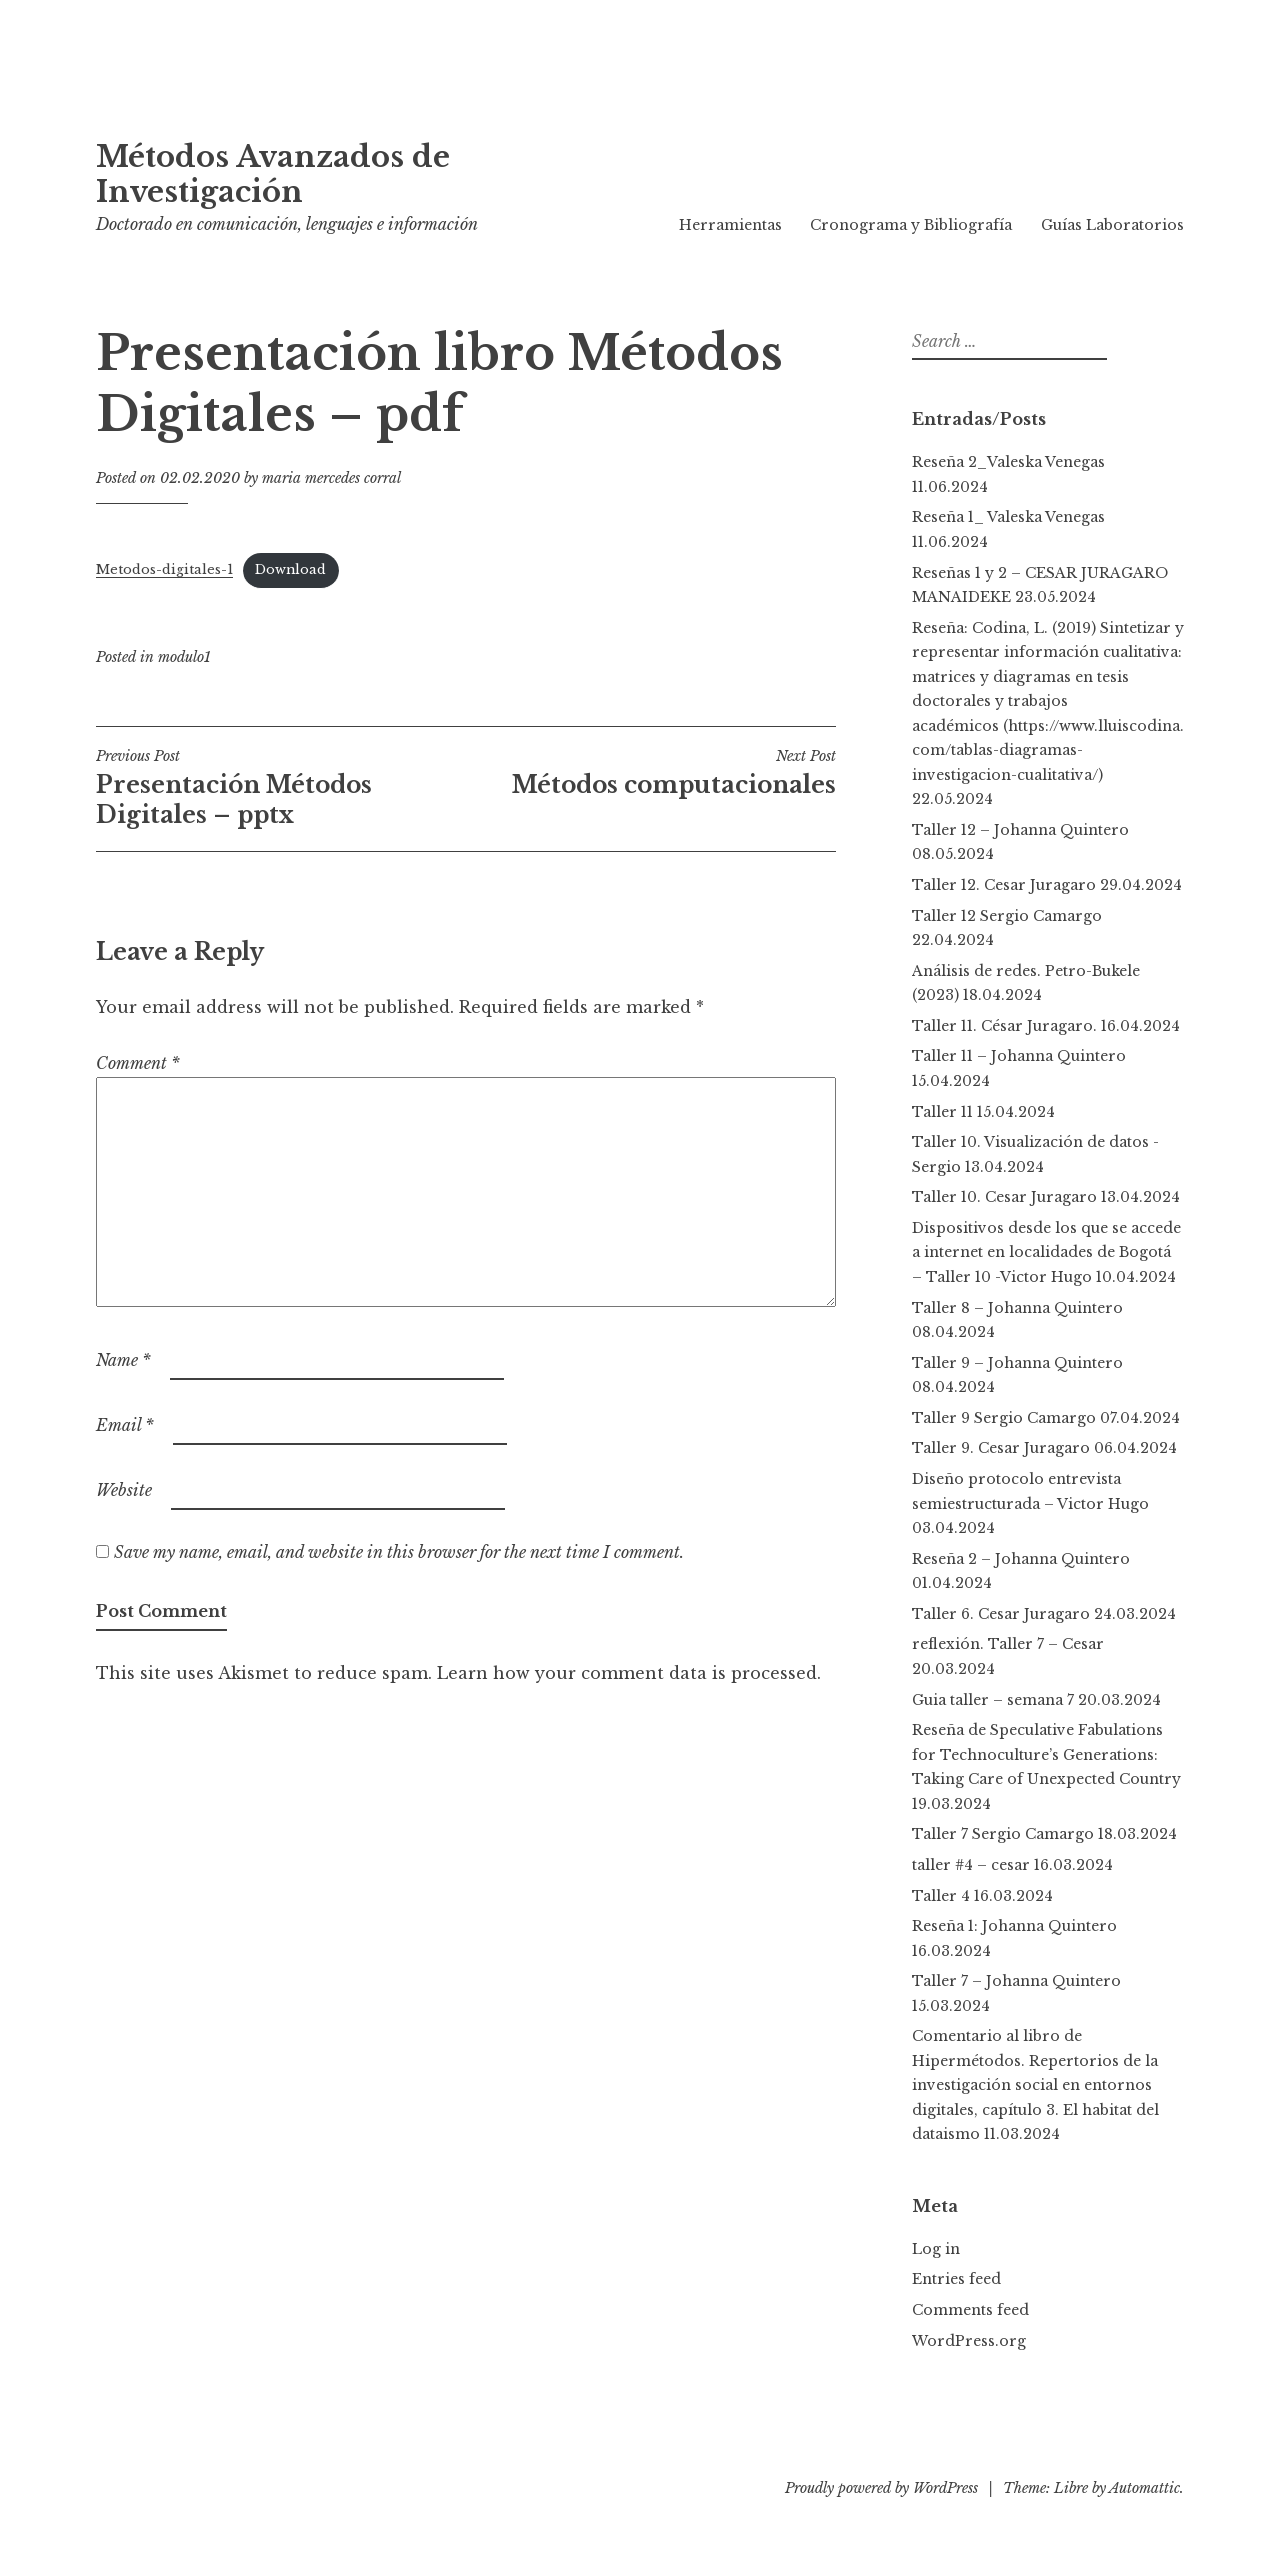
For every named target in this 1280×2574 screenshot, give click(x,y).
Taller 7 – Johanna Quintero (1016, 1981)
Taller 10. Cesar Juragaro (1004, 1197)
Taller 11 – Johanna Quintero (1019, 1056)
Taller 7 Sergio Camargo (1003, 1834)
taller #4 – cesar (971, 1865)
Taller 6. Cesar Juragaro (1001, 1614)
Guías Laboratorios (1112, 225)
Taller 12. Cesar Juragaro (1004, 885)
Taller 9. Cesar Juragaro (1001, 1448)
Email (125, 1425)
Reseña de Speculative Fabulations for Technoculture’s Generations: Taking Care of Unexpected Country (1046, 1754)
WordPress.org (969, 2341)
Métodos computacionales (651, 773)
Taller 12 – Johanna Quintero (1020, 830)
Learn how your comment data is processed (627, 1673)
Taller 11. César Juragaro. (1004, 1026)
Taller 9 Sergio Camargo (1004, 1418)
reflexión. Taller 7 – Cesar (1008, 1644)
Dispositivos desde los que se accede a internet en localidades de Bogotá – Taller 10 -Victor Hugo (1046, 1252)
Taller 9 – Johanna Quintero (1017, 1363)
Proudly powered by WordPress (881, 2488)
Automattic (1144, 2488)
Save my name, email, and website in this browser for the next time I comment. (399, 1552)
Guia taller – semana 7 (993, 1700)
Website (124, 1490)
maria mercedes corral (331, 478)
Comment (138, 1063)
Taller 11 (942, 1112)
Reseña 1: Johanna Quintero (1014, 1926)
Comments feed (970, 2310)
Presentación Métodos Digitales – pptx (281, 788)
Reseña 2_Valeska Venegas (1008, 462)
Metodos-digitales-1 (164, 569)
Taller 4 (941, 1896)
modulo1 (184, 657)
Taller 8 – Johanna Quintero (1017, 1308)
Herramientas (730, 225)
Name (123, 1360)
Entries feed (956, 2279)
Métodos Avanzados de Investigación (273, 174)
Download (290, 569)
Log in (936, 2249)
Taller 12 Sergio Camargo (1007, 916)
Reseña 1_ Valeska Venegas (1008, 517)
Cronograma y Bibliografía (911, 225)
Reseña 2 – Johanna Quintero (1025, 1559)
